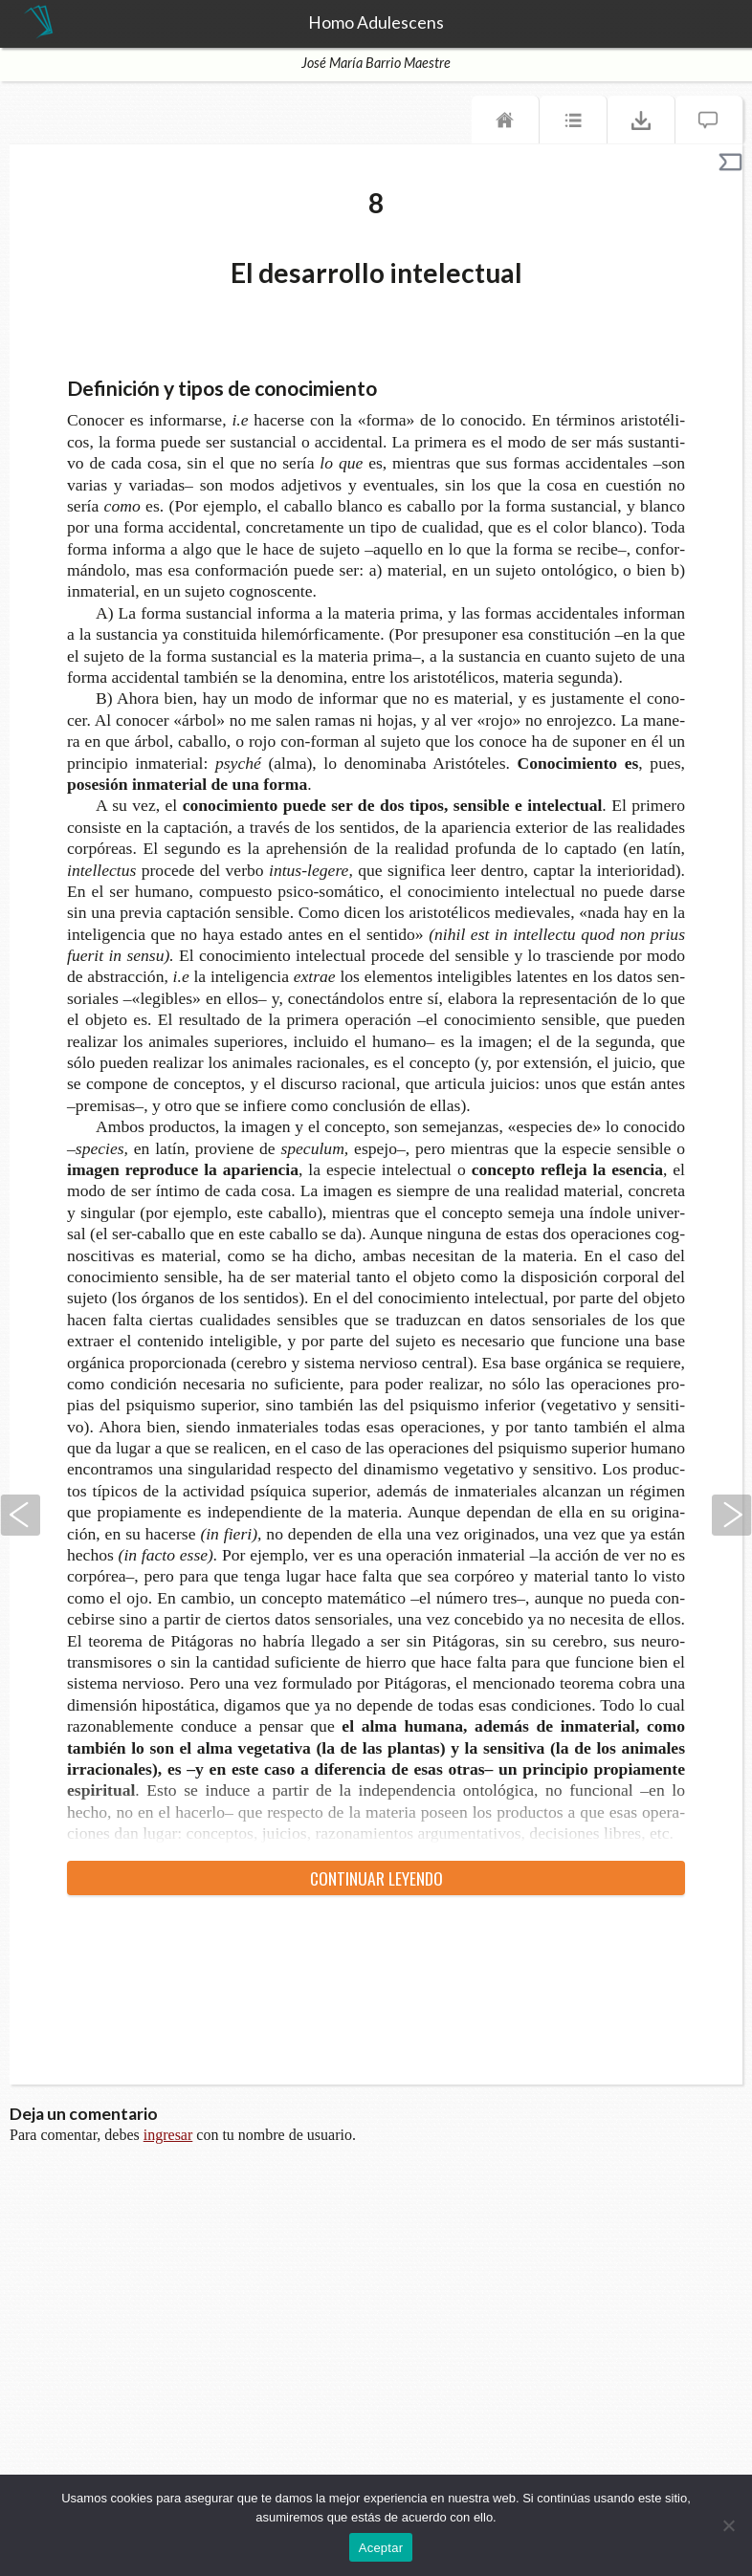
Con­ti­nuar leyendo (376, 1878)
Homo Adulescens (376, 23)
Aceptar (381, 2548)
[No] (728, 2525)
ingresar (168, 2135)
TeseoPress (38, 23)
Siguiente (732, 1515)
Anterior (20, 1515)
